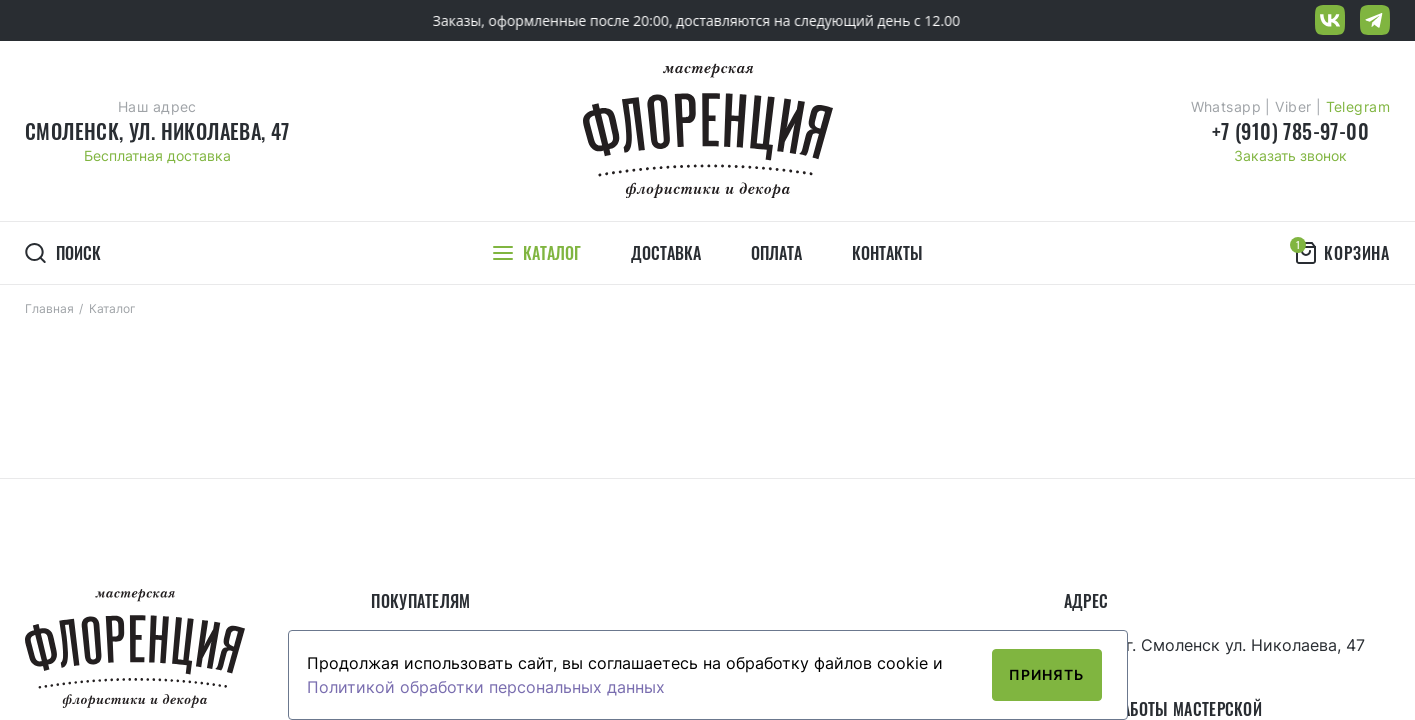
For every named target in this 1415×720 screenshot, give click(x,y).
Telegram (1358, 106)
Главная (49, 308)
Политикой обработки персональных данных (486, 687)
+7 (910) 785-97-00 (1290, 131)
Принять (1047, 674)
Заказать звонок (1290, 155)
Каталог (112, 308)
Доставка (666, 253)
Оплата (776, 253)
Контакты (887, 253)
